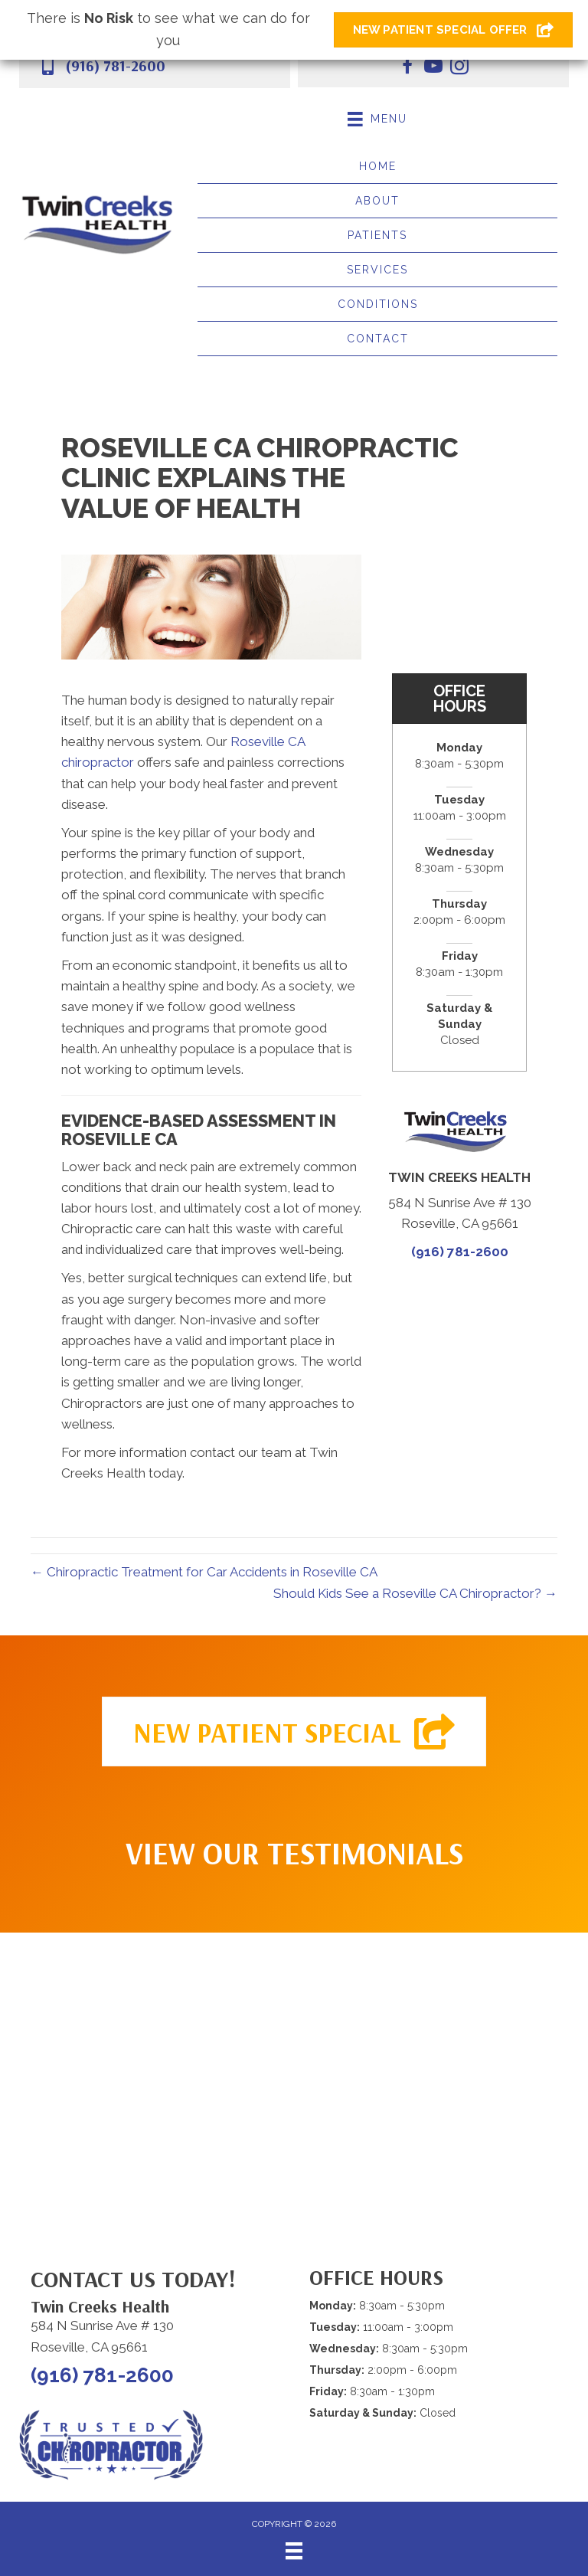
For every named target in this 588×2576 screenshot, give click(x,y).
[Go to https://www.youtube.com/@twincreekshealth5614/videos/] (433, 68)
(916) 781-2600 (115, 65)
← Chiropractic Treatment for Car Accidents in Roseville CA (204, 1571)
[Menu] (294, 2550)
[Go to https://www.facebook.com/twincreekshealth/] (407, 68)
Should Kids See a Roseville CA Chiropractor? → (415, 1593)
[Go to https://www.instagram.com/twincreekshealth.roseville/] (459, 68)
